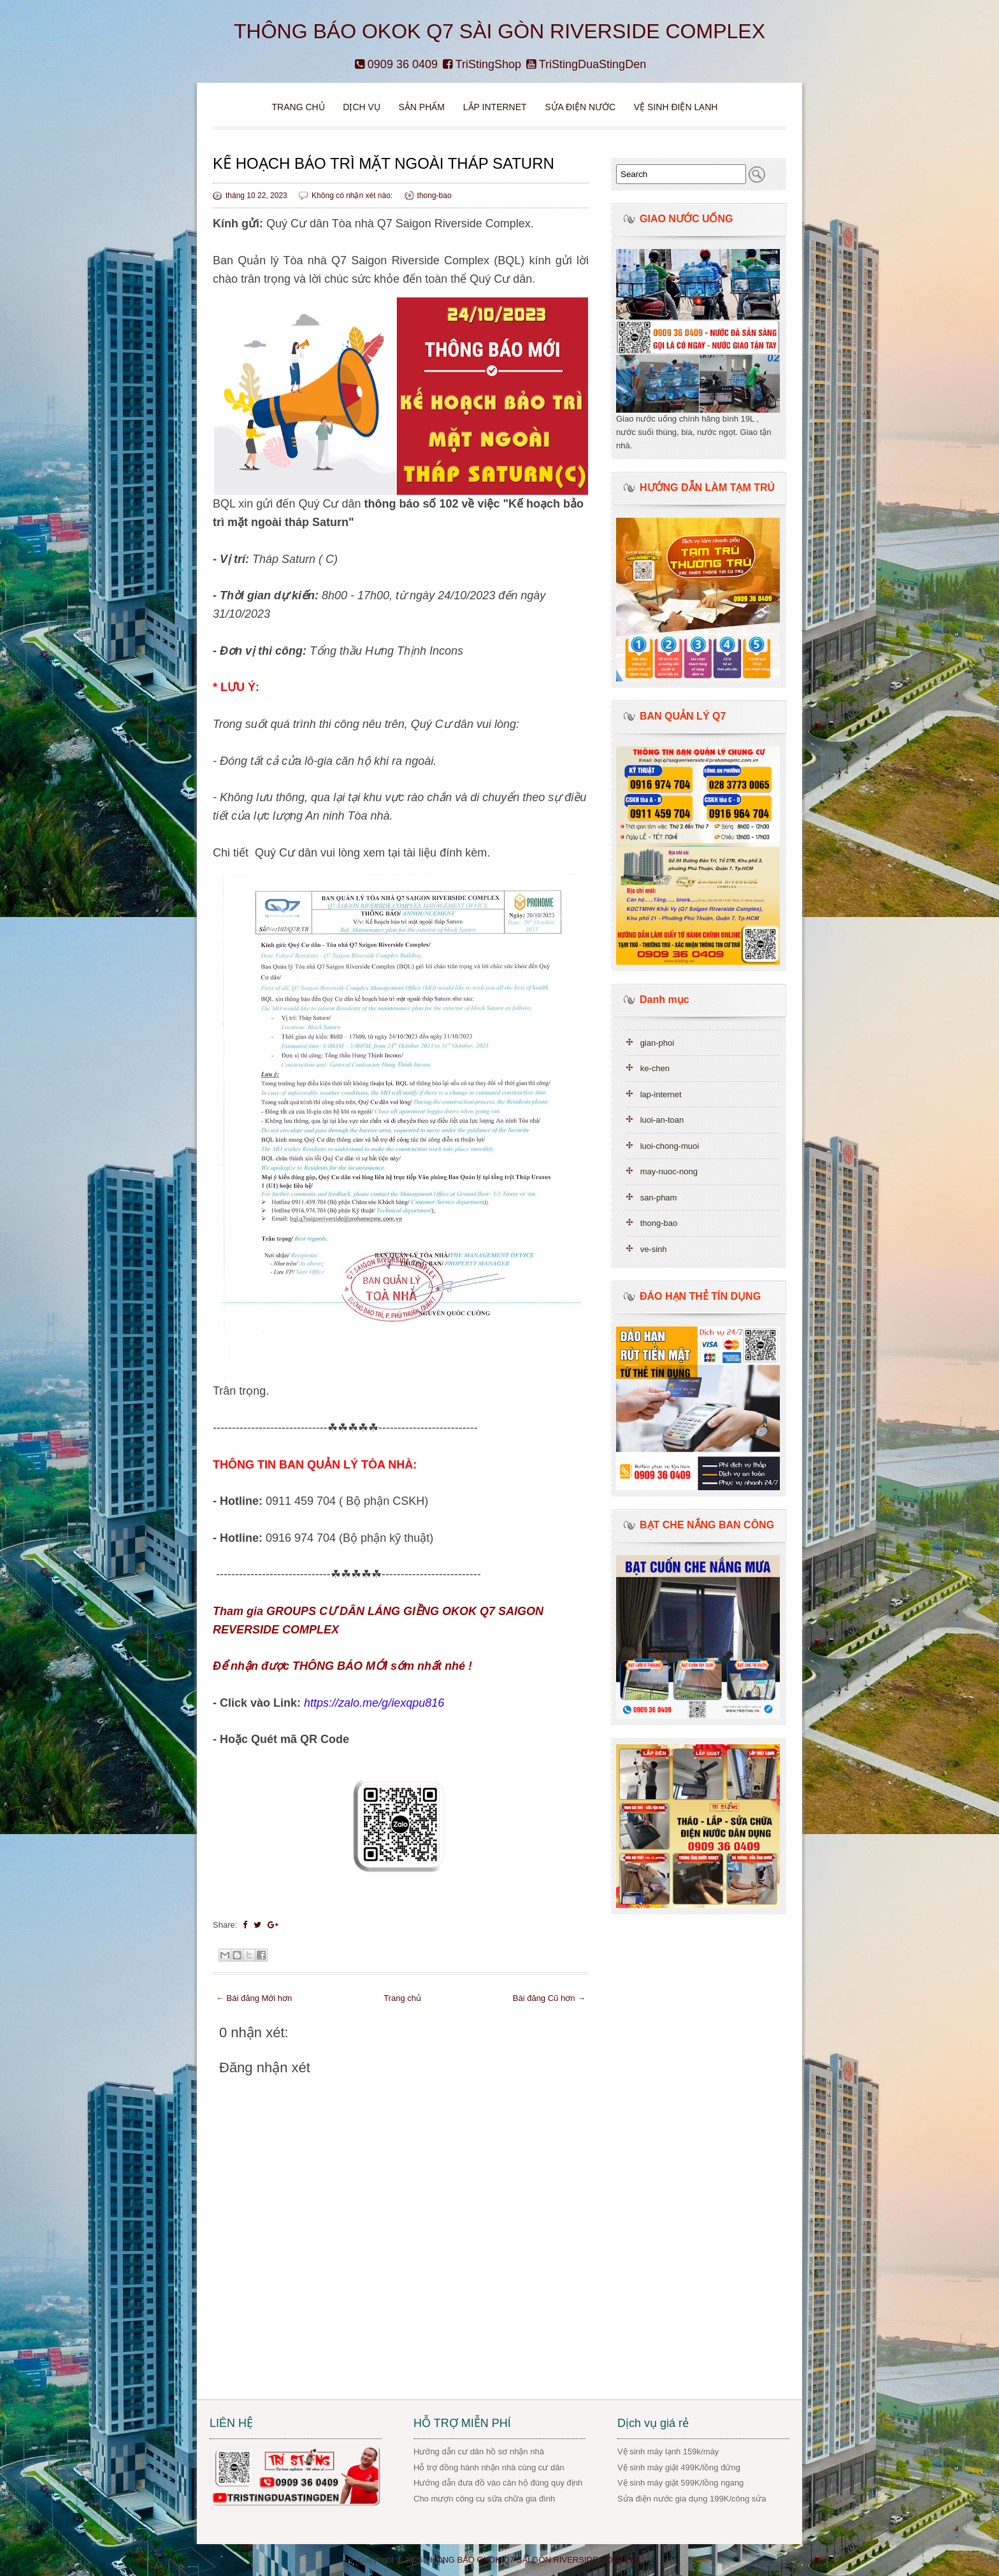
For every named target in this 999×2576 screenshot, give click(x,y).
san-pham (658, 1197)
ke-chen (655, 1068)
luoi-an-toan (662, 1120)
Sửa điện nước (580, 107)
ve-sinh (653, 1249)
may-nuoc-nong (669, 1171)
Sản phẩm (422, 107)
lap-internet (661, 1094)
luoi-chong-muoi (670, 1146)
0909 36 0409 (396, 64)
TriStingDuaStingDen (586, 64)
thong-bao (434, 195)
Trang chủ (298, 107)
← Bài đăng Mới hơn (254, 1998)
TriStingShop (482, 64)
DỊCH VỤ (361, 107)
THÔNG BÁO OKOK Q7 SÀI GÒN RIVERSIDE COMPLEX (499, 31)
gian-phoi (657, 1043)
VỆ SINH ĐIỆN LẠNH (676, 107)
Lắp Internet (495, 107)
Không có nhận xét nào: (353, 195)
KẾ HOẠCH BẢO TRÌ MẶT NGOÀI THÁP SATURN (383, 163)
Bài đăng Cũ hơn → (549, 1998)
